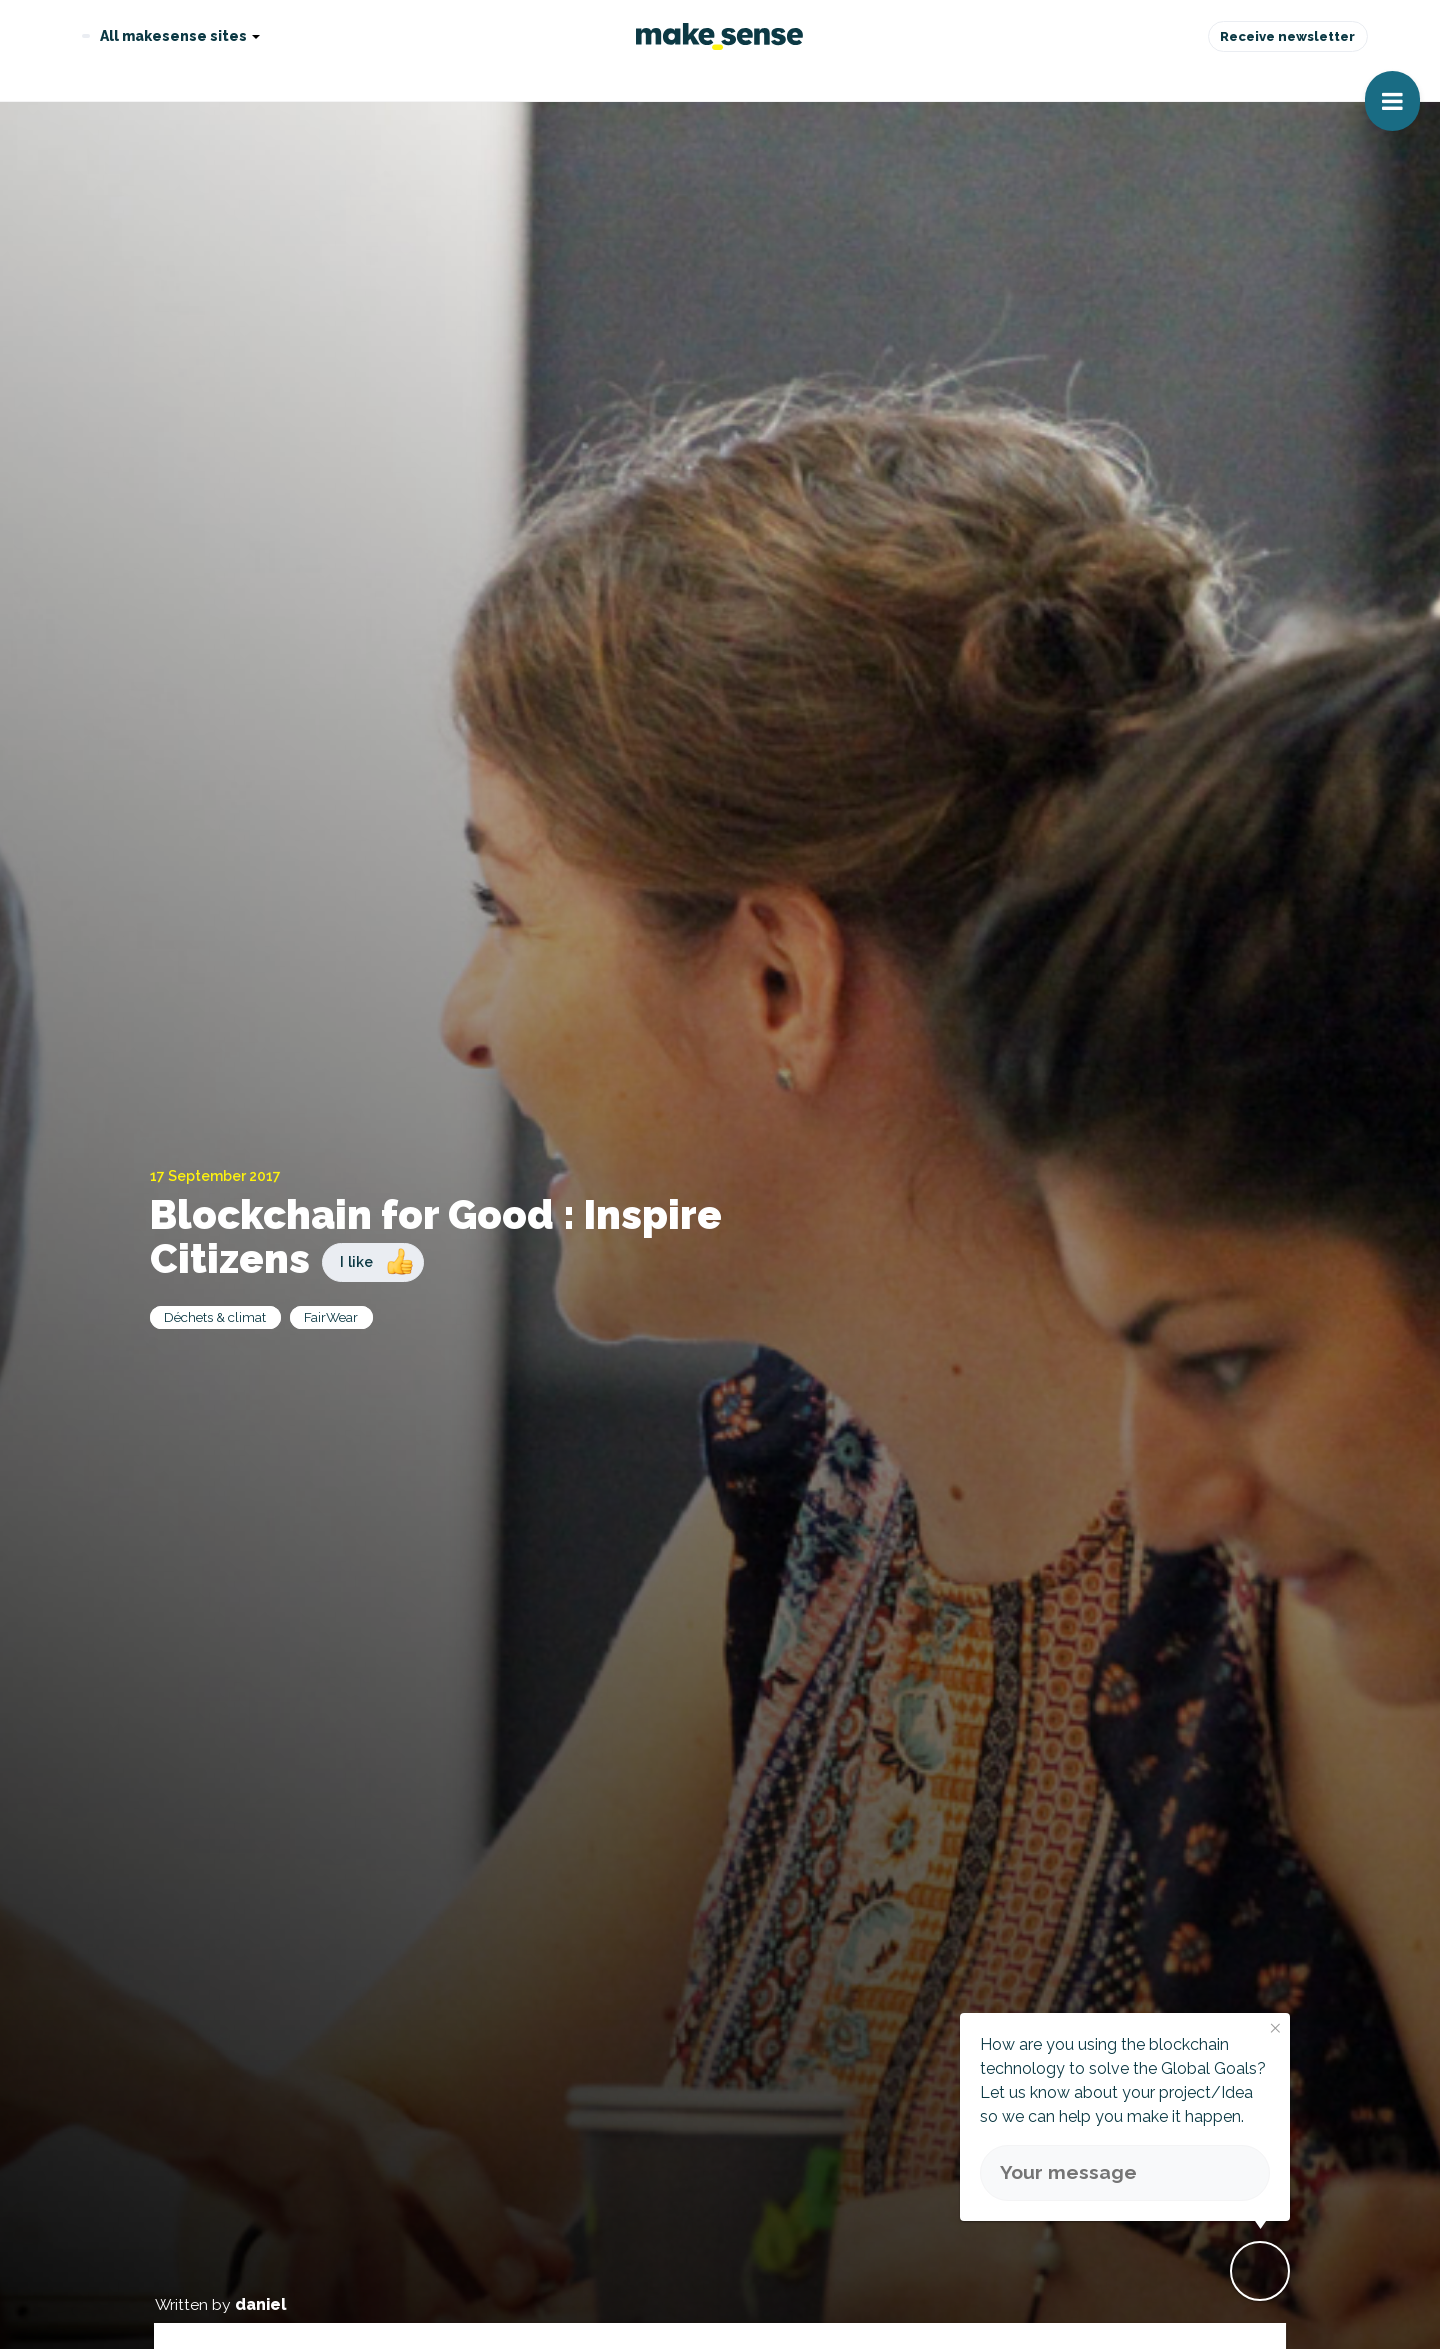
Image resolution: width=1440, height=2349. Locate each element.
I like (356, 1261)
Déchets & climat (215, 1317)
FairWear (331, 1317)
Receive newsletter (1287, 36)
